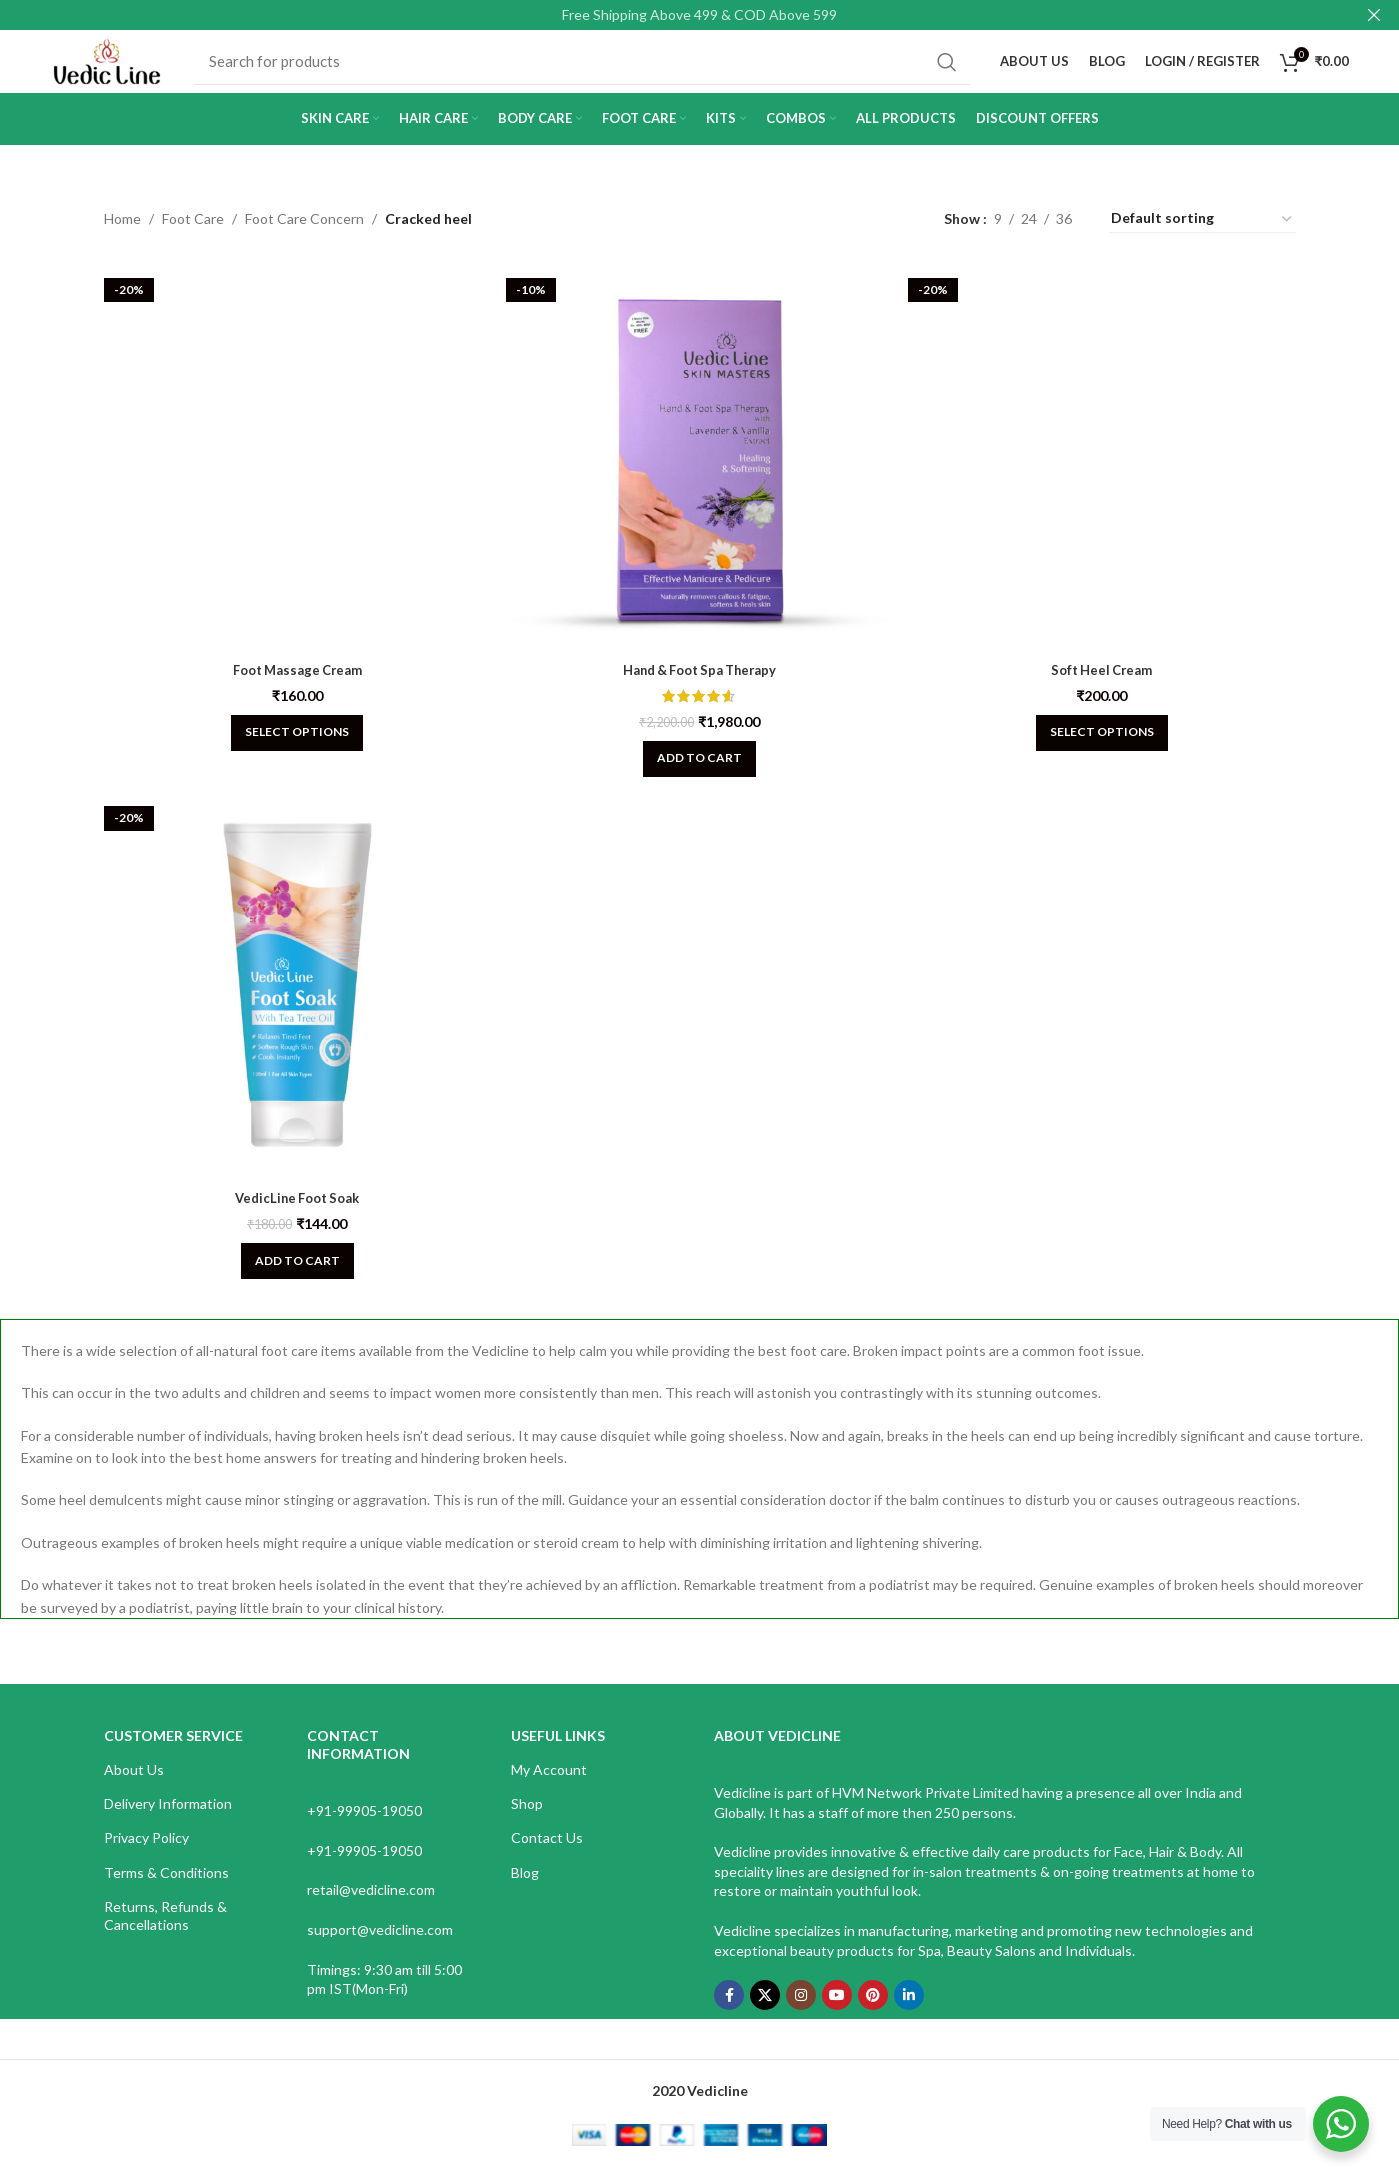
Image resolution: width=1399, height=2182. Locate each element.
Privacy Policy (146, 1854)
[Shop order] (1202, 241)
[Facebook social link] (729, 2012)
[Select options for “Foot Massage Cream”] (292, 744)
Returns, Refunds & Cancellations (165, 1931)
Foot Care (193, 240)
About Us (134, 1786)
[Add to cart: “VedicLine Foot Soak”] (292, 1278)
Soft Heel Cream (1107, 680)
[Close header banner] (1374, 15)
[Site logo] (125, 70)
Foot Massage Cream (292, 680)
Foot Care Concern (304, 240)
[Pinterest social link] (873, 2012)
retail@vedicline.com (371, 1906)
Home (122, 240)
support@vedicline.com (380, 1946)
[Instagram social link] (801, 2012)
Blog (525, 1888)
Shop (527, 1820)
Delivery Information (168, 1820)
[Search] (600, 73)
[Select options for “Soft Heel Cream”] (1107, 744)
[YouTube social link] (837, 2012)
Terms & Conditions (166, 1888)
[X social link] (765, 2012)
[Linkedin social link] (909, 2012)
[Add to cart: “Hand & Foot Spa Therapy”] (699, 770)
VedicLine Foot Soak (292, 1214)
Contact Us (547, 1854)
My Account (549, 1786)
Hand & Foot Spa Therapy (699, 680)
